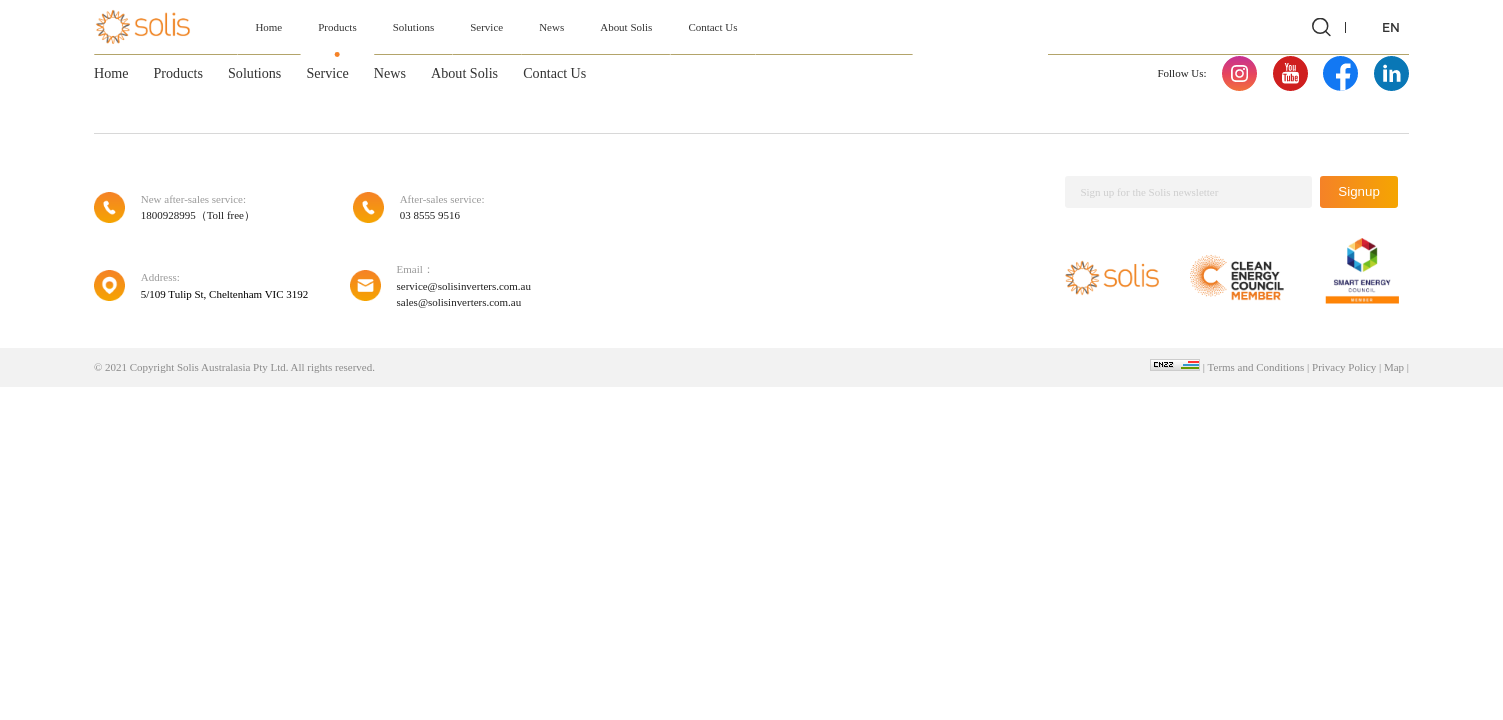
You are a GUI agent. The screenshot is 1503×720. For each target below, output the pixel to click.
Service (486, 27)
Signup (1359, 191)
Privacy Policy (1344, 367)
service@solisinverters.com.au (464, 286)
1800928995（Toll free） (198, 215)
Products (337, 27)
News (551, 27)
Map (1394, 367)
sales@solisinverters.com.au (459, 302)
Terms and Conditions (1256, 367)
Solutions (413, 27)
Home (268, 27)
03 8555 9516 (430, 215)
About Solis (626, 27)
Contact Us (712, 27)
